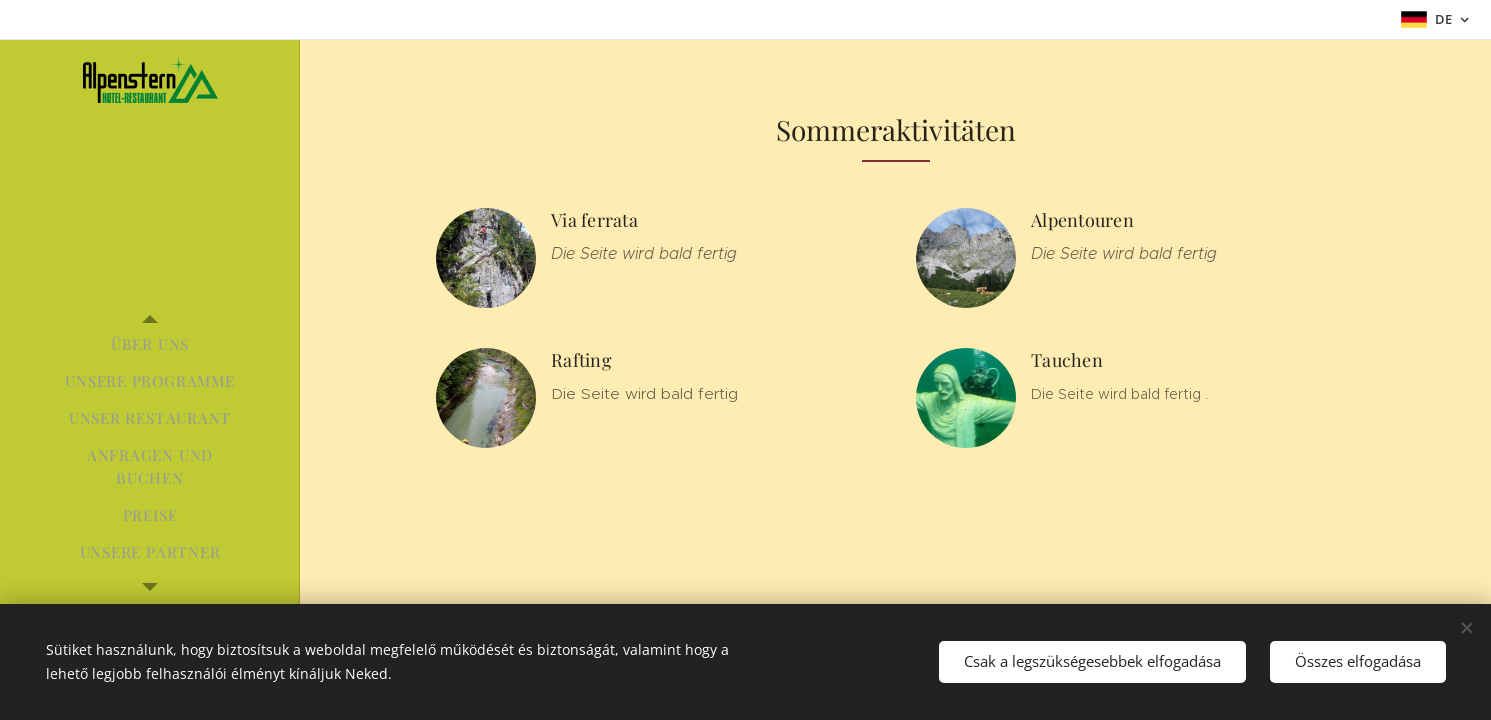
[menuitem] (150, 344)
